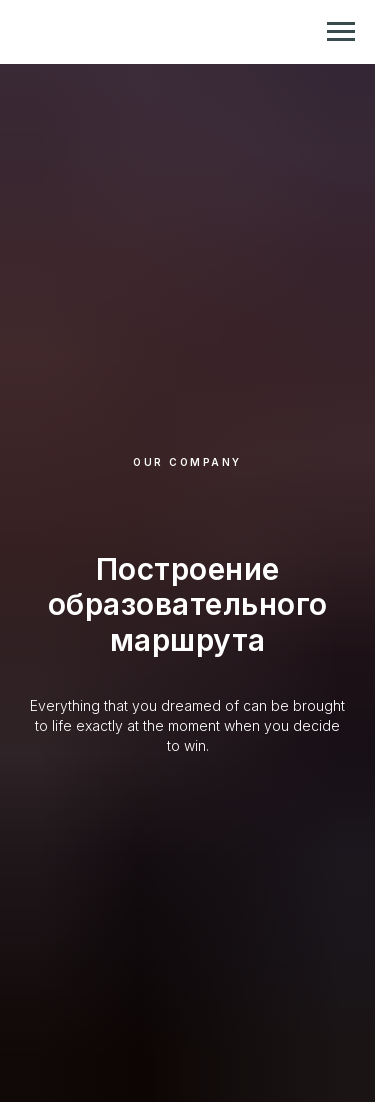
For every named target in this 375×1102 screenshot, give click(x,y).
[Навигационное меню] (341, 32)
